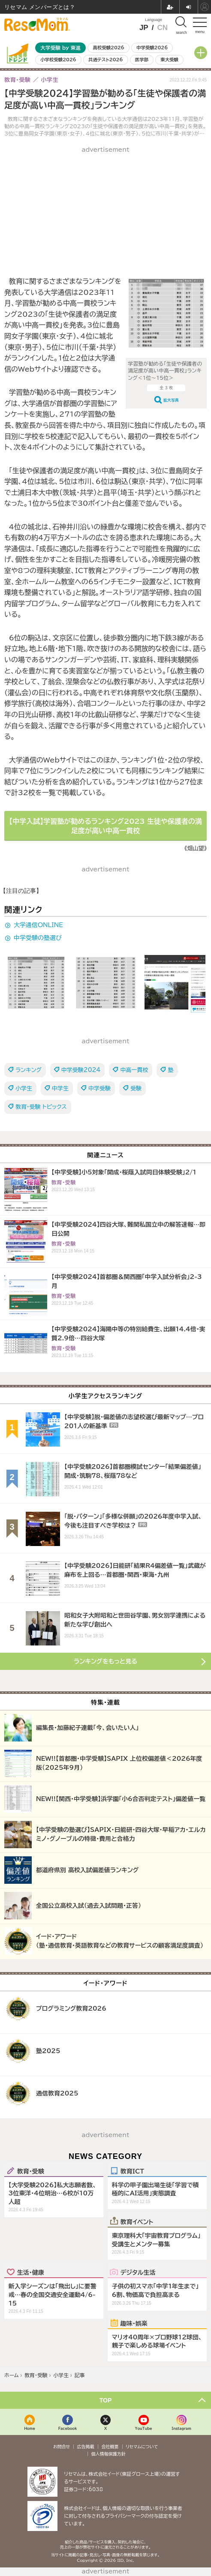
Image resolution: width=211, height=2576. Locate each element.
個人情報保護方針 (108, 2454)
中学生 (60, 1088)
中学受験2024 (81, 1070)
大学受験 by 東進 (60, 47)
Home (29, 2428)
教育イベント (137, 2222)
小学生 (23, 1088)
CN (162, 28)
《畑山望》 (195, 848)
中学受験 (99, 1088)
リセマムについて (142, 2446)
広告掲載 (85, 2446)
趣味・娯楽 (134, 2323)
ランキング (28, 1070)
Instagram (181, 2428)
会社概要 (110, 2446)
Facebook (67, 2428)
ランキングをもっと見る (105, 1661)
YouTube (143, 2428)
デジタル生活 (138, 2272)
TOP (105, 2400)
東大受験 (169, 59)
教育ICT (132, 2171)
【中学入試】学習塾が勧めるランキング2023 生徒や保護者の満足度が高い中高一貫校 (105, 826)
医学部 (141, 59)
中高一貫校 (134, 1070)
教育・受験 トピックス (41, 1107)
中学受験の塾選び (38, 938)
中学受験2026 (152, 47)
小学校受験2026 (58, 59)
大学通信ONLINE (38, 925)
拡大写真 (171, 400)
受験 (136, 1088)
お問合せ (61, 2446)
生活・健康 (30, 2272)
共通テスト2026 (105, 59)
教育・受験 (30, 2171)
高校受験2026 (108, 47)
